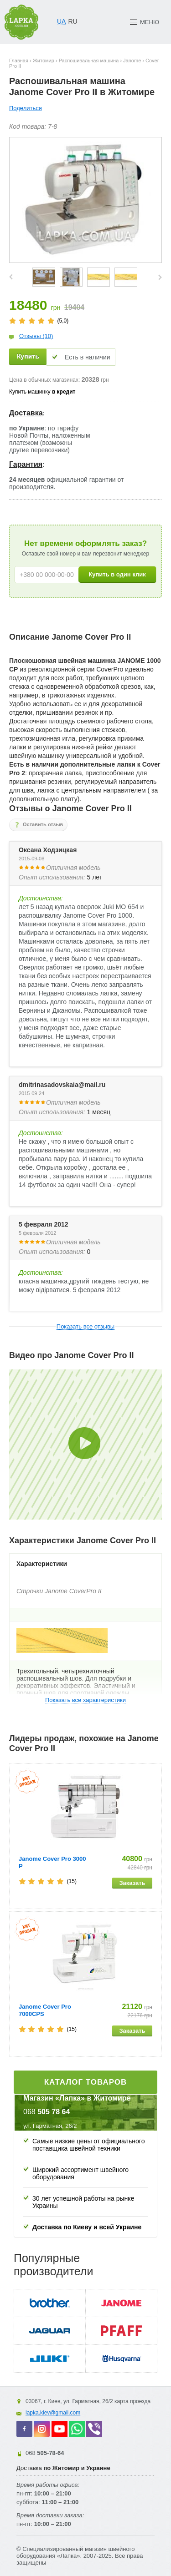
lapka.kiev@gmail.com (53, 2412)
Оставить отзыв (43, 824)
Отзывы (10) (36, 336)
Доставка (26, 413)
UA (61, 21)
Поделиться (25, 108)
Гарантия (25, 464)
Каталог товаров (85, 2082)
